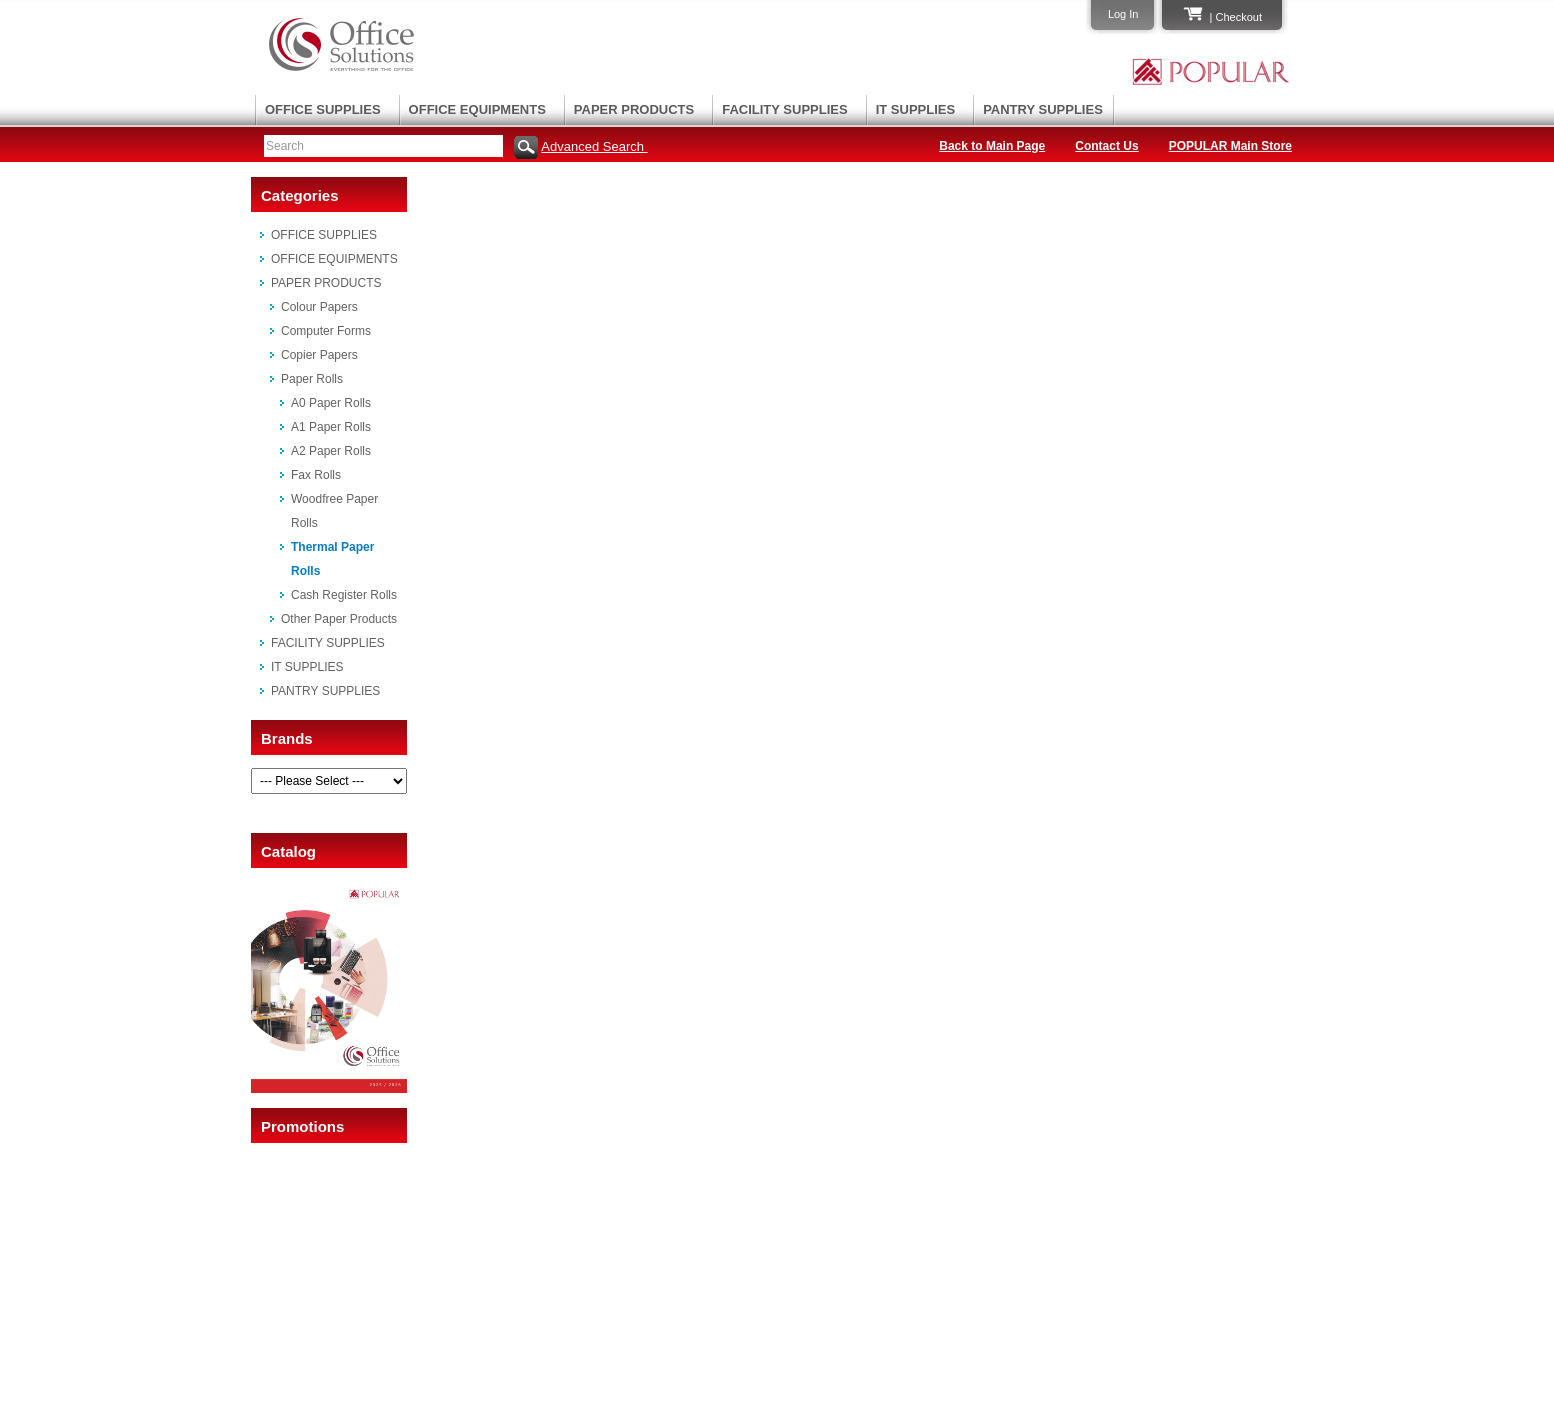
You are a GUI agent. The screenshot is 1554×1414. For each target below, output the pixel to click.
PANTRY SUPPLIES (1043, 109)
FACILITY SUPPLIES (784, 109)
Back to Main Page (992, 146)
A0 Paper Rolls (331, 403)
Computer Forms (326, 331)
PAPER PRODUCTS (634, 109)
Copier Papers (319, 355)
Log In (1123, 14)
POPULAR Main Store (1230, 146)
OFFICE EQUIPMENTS (477, 109)
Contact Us (1106, 146)
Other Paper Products (339, 619)
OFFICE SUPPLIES (323, 109)
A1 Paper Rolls (331, 427)
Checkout (1239, 17)
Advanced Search (594, 146)
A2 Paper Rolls (331, 451)
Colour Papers (319, 307)
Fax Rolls (316, 475)
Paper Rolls (312, 379)
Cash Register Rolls (344, 595)
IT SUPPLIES (915, 109)
